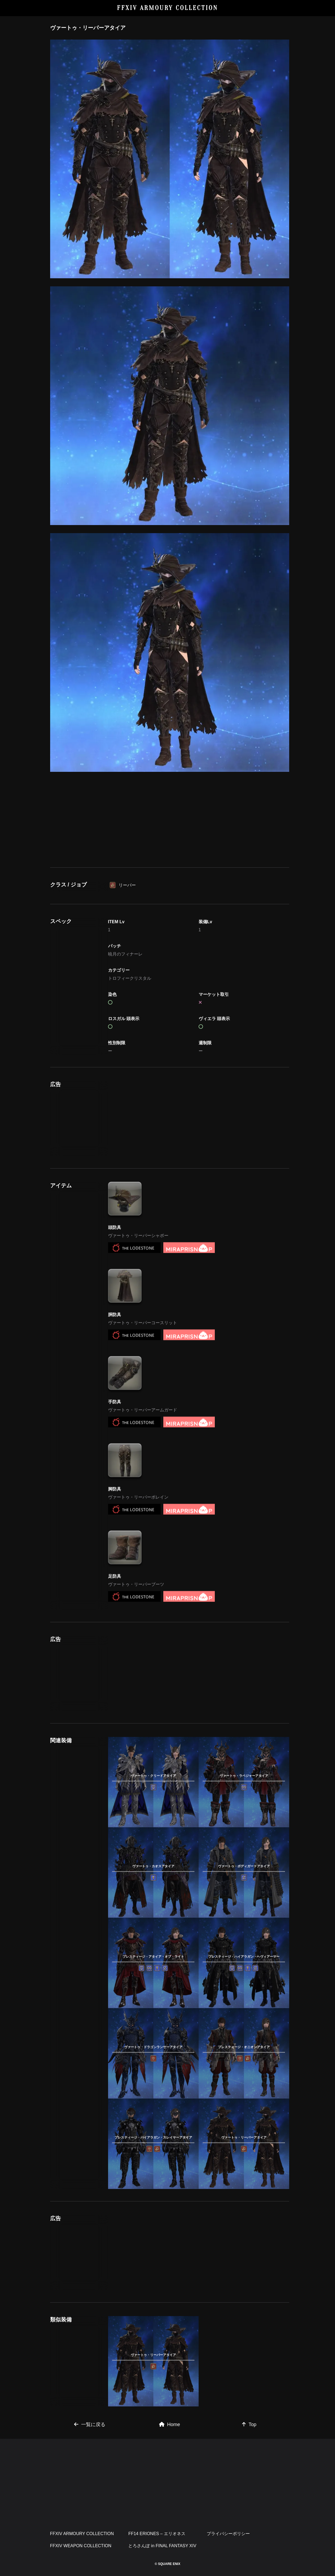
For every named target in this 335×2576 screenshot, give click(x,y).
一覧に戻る (89, 2424)
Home (169, 2424)
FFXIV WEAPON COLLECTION (81, 2545)
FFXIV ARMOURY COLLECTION (167, 8)
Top (249, 2424)
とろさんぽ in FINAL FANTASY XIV (162, 2545)
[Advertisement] (169, 830)
